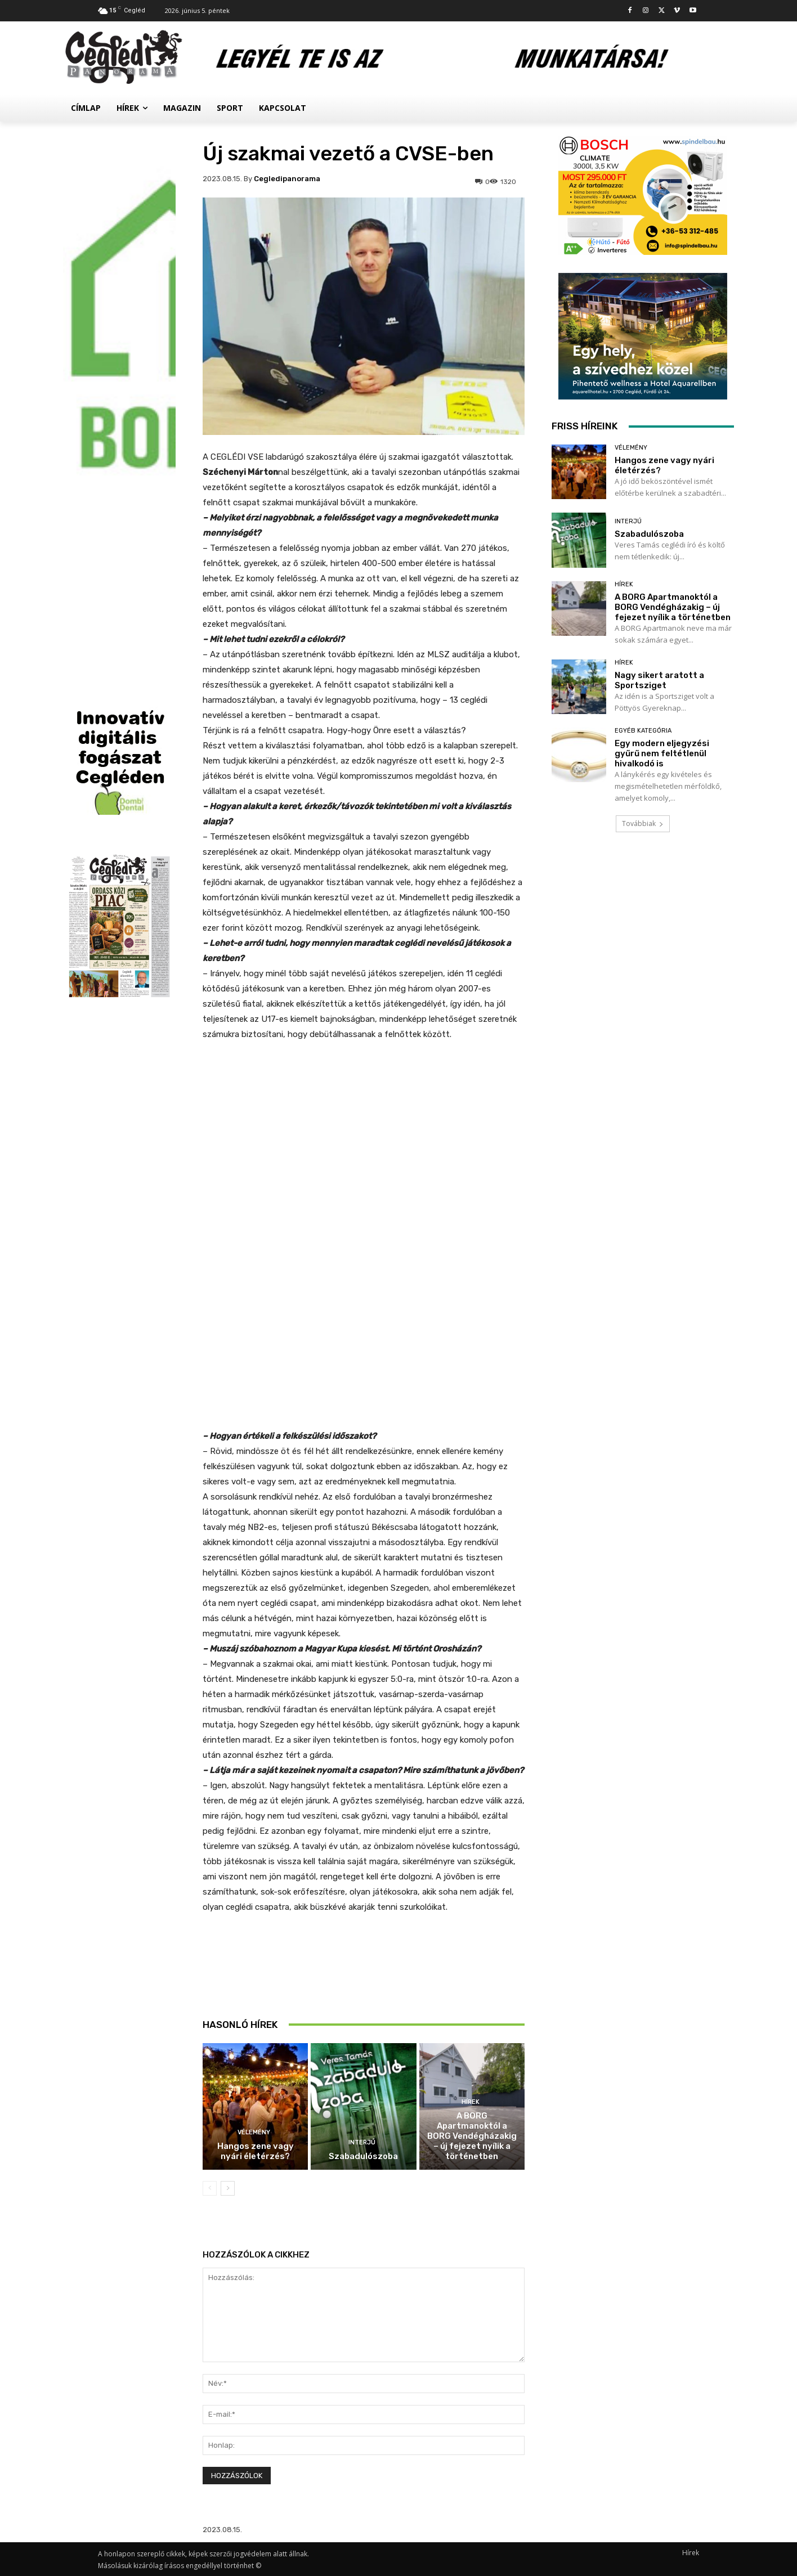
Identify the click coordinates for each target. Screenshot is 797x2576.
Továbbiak (643, 823)
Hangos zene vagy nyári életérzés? (255, 2151)
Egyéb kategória (643, 731)
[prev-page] (210, 2188)
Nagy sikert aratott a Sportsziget (659, 680)
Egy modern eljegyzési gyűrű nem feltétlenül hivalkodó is (662, 753)
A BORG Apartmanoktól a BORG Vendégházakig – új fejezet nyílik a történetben (472, 2136)
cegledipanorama (287, 178)
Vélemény (254, 2132)
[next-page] (228, 2188)
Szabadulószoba (363, 2156)
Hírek (471, 2102)
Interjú (361, 2142)
